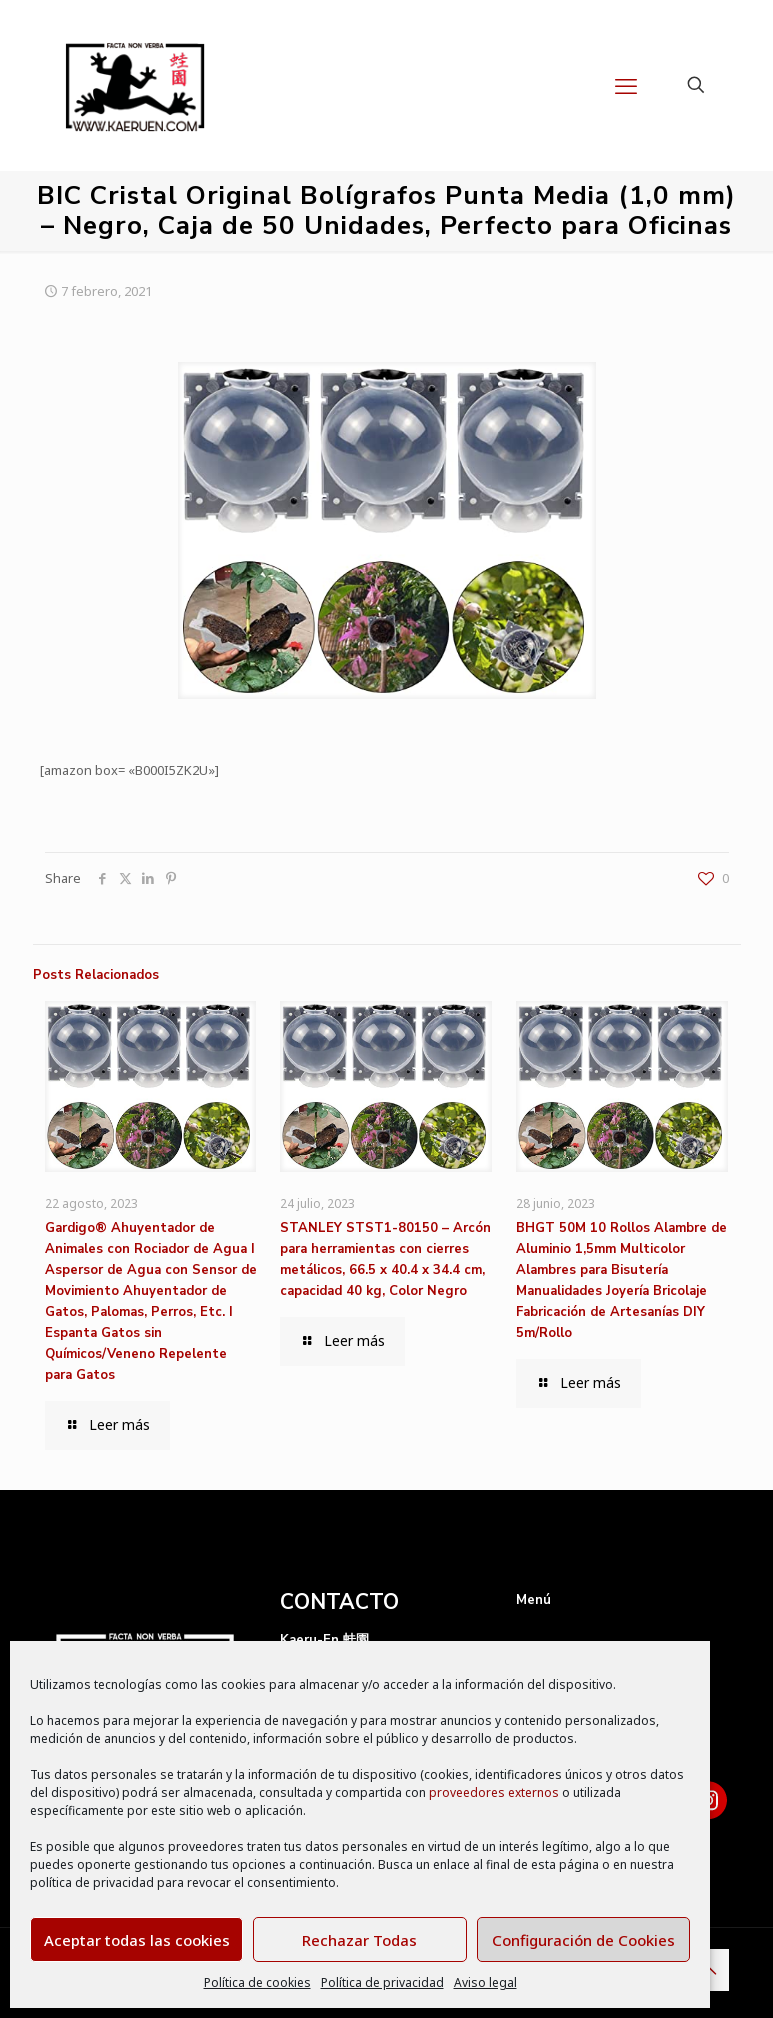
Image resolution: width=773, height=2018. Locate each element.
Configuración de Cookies (583, 1940)
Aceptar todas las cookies (137, 1940)
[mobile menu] (626, 85)
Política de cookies (257, 1982)
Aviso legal (485, 1982)
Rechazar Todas (359, 1940)
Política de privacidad (382, 1982)
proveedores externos (494, 1792)
